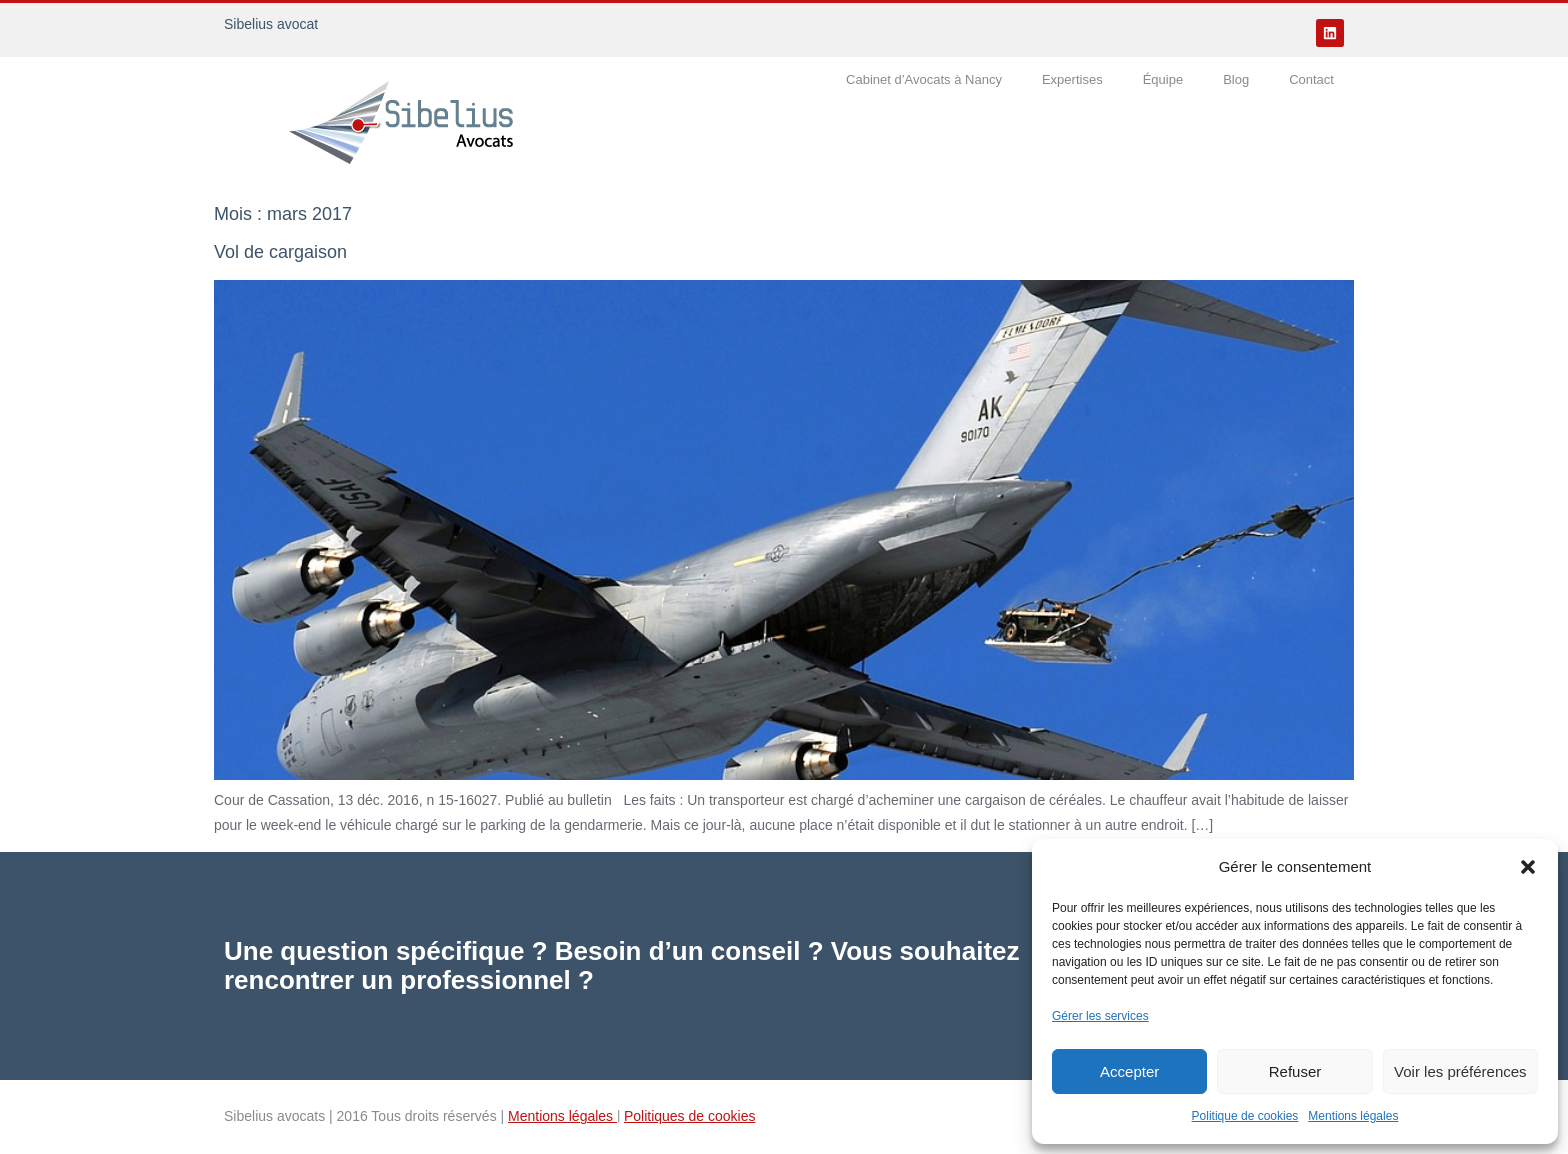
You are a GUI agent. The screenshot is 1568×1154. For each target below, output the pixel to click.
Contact (1311, 79)
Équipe (1163, 79)
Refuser (1295, 1071)
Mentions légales (1353, 1116)
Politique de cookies (1245, 1116)
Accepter (1129, 1071)
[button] (1528, 867)
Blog (1236, 79)
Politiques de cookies (690, 1116)
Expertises (1072, 79)
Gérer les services (1100, 1016)
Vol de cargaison (280, 252)
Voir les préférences (1460, 1071)
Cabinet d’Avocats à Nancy (924, 79)
